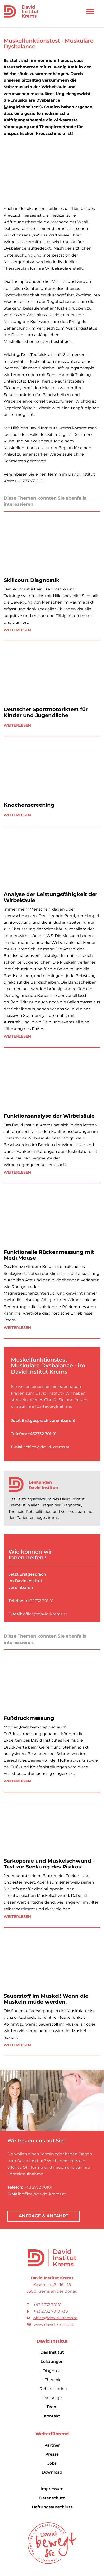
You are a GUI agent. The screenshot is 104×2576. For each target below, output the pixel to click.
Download (52, 2472)
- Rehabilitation (52, 2388)
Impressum (52, 2488)
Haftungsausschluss (52, 2507)
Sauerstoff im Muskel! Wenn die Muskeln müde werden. (46, 1999)
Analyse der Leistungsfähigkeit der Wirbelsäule (50, 897)
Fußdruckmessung (29, 1718)
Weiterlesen (17, 630)
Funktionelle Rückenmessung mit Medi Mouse (49, 1255)
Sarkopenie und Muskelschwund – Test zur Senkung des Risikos (49, 1864)
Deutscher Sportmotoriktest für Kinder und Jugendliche (46, 712)
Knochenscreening (29, 805)
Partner (52, 2445)
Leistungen (52, 2361)
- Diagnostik (52, 2370)
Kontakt (52, 2416)
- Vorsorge (52, 2397)
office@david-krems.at (48, 1447)
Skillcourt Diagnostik (31, 580)
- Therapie (52, 2379)
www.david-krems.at (53, 2324)
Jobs (52, 2463)
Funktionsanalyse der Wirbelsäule (49, 1116)
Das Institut (52, 2352)
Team (52, 2406)
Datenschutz (52, 2498)
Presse (52, 2454)
